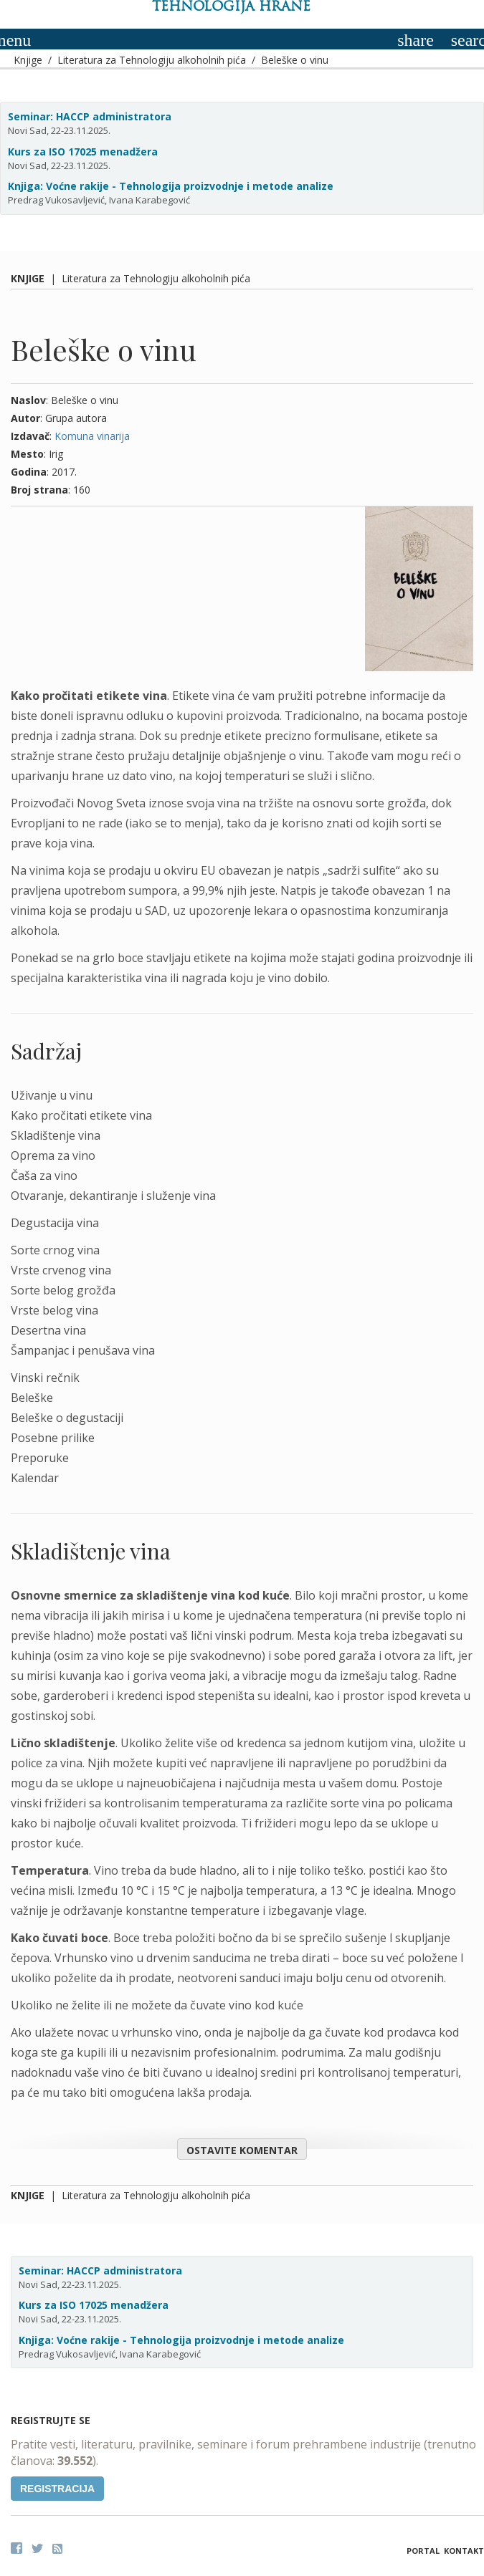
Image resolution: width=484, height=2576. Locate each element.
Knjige (28, 60)
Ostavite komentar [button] (242, 2150)
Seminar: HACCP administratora (89, 116)
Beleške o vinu (294, 60)
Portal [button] (423, 2550)
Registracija (57, 2488)
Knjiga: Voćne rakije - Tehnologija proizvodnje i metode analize (170, 186)
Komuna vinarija (92, 436)
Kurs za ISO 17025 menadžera (83, 151)
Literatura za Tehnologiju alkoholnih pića (151, 60)
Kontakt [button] (464, 2550)
